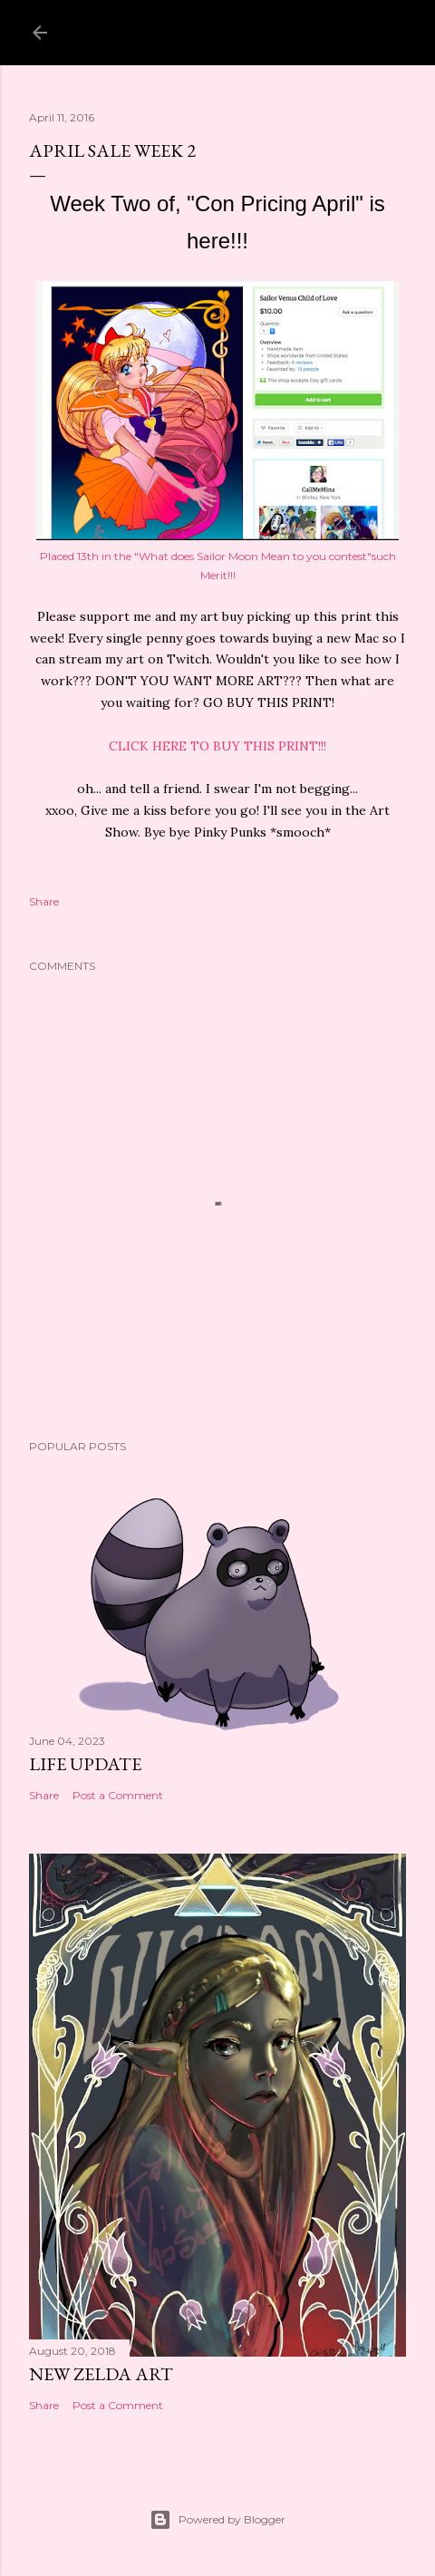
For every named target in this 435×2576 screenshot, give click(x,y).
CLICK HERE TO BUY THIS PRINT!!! (217, 746)
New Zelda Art (101, 2374)
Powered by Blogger (217, 2520)
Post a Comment (117, 1795)
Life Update (85, 1764)
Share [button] (44, 901)
